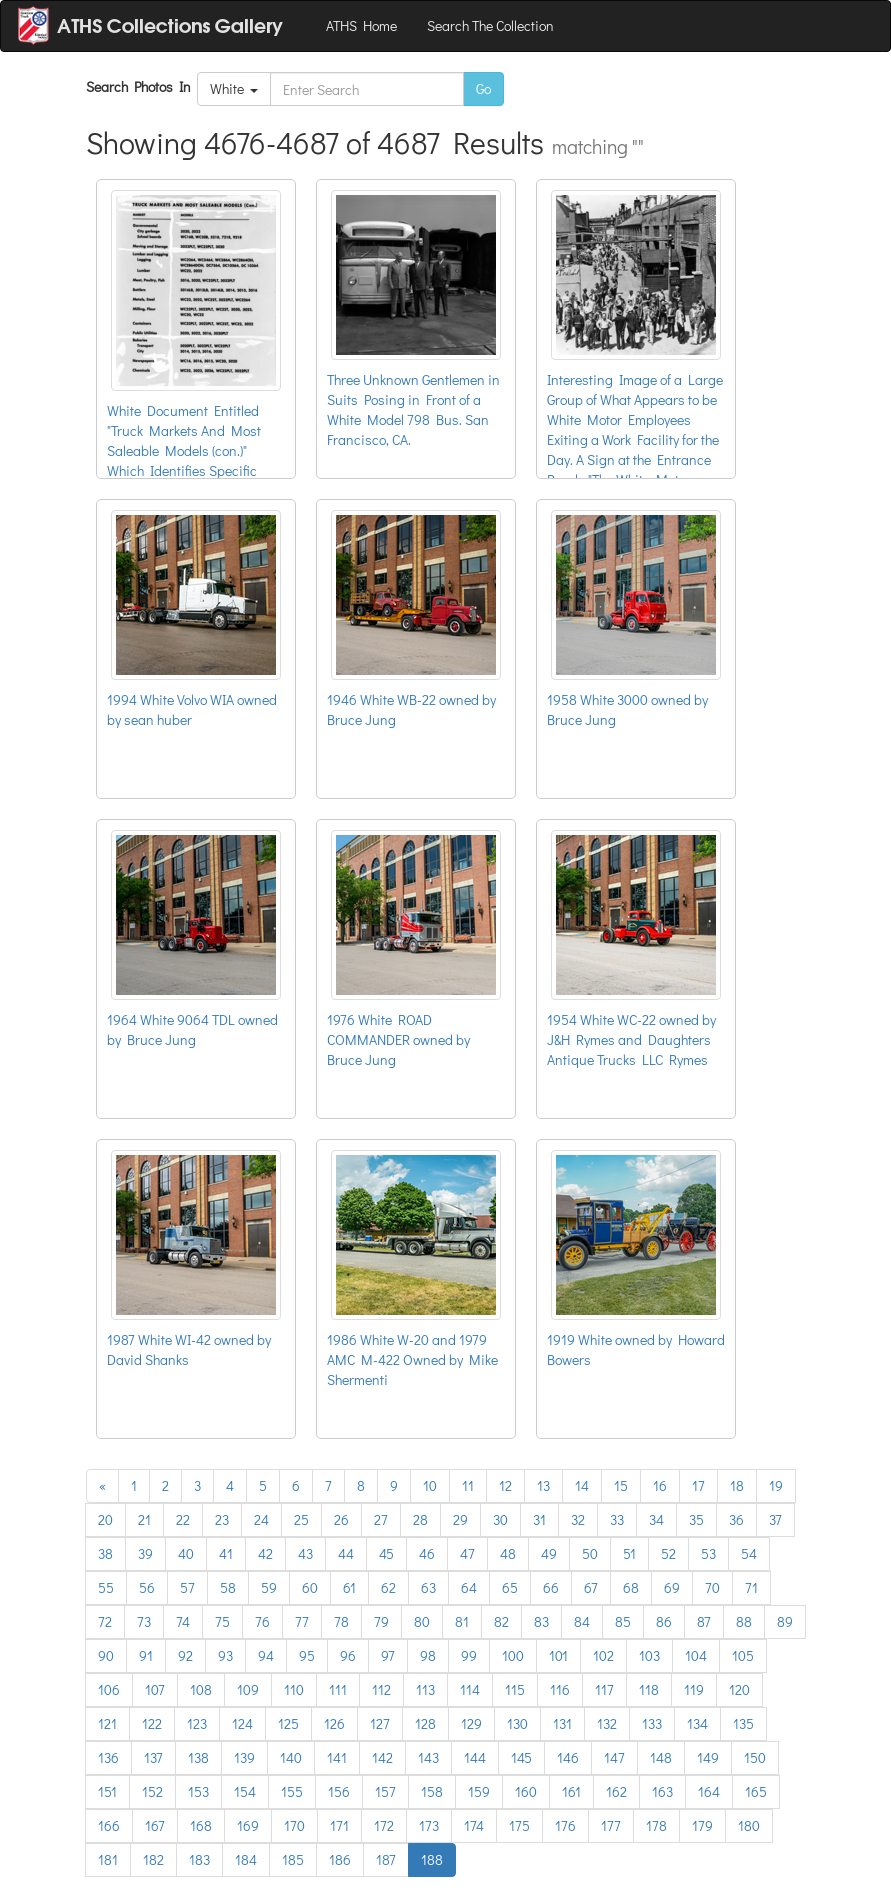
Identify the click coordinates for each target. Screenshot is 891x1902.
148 (661, 1757)
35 (696, 1519)
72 (105, 1621)
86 (664, 1621)
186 (340, 1859)
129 (471, 1723)
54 (749, 1553)
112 (381, 1689)
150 (755, 1757)
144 (475, 1757)
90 (106, 1655)
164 (709, 1791)
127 (380, 1723)
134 (697, 1723)
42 (265, 1553)
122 (152, 1723)
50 (590, 1553)
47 (467, 1553)
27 (381, 1519)
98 (428, 1655)
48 (508, 1553)
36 (736, 1519)
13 (543, 1485)
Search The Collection (490, 25)
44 (346, 1553)
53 (708, 1553)
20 (105, 1519)
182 (153, 1859)
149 (708, 1757)
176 (565, 1825)
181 (108, 1859)
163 (662, 1791)
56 (147, 1587)
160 (526, 1791)
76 (262, 1621)
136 (108, 1757)
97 (388, 1655)
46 (427, 1553)
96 (348, 1655)
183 (199, 1859)
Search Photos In (141, 86)
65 (510, 1587)
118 (649, 1689)
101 (558, 1655)
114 (470, 1689)
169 (248, 1825)
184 (246, 1859)
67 (591, 1587)
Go (483, 88)
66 (551, 1587)
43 (305, 1553)
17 (698, 1485)
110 (294, 1689)
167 (155, 1825)
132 (607, 1723)
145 (521, 1757)
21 (144, 1519)
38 (105, 1553)
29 (460, 1519)
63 (428, 1587)
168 (201, 1825)
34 (656, 1519)
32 (578, 1519)
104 (696, 1655)
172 (384, 1825)
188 (432, 1859)
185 (293, 1859)
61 (349, 1587)
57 (187, 1587)
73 (144, 1621)
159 (479, 1791)
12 (505, 1485)
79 (381, 1621)
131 (562, 1723)
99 (469, 1655)
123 (197, 1723)
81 (462, 1621)
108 (201, 1689)
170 (294, 1825)
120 (739, 1689)
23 (222, 1519)
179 (702, 1825)
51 (629, 1553)
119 (694, 1689)
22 (183, 1519)
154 (245, 1791)
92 (185, 1655)
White (234, 88)
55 (106, 1587)
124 (242, 1723)
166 (109, 1825)
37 (775, 1519)
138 (198, 1757)
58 (228, 1587)
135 (743, 1723)
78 (341, 1621)
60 (310, 1587)
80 (422, 1621)
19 (776, 1485)
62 (388, 1587)
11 (468, 1485)
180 (749, 1825)
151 (107, 1791)
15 (621, 1485)
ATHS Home (361, 25)
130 (517, 1723)
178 (656, 1825)
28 (420, 1519)
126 (334, 1723)
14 (582, 1485)
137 (153, 1757)
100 (513, 1655)
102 (603, 1655)
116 (560, 1689)
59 (269, 1587)
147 (614, 1757)
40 (186, 1553)
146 (568, 1757)
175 (519, 1825)
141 (337, 1757)
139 (244, 1757)
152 (152, 1791)
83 (541, 1621)
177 (611, 1825)
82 (501, 1621)
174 (474, 1825)
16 (660, 1485)
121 (107, 1723)
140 (291, 1757)
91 (146, 1655)
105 (743, 1655)
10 (430, 1485)
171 (339, 1825)
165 (756, 1791)
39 (145, 1553)
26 (341, 1519)
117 (604, 1689)
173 (429, 1825)
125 (288, 1723)
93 (225, 1655)
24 (261, 1519)
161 (571, 1791)
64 (469, 1587)
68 (631, 1587)
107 (155, 1689)
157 (385, 1791)
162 (616, 1791)
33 (617, 1519)
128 (425, 1723)
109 (248, 1689)
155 (292, 1791)
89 (785, 1621)
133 (652, 1723)
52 (668, 1553)
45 (386, 1553)
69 (672, 1587)
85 (623, 1621)
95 (307, 1655)
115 (515, 1689)
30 (500, 1519)
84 (582, 1621)
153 (198, 1791)
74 (183, 1621)
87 (704, 1621)
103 (649, 1655)
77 (302, 1621)
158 (432, 1791)
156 (339, 1791)
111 (338, 1689)
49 (549, 1553)
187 (386, 1859)
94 (266, 1655)
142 (382, 1757)
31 (539, 1519)
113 (425, 1689)
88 (744, 1621)
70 (712, 1587)
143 (428, 1757)
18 (737, 1485)
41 (226, 1553)
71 (751, 1587)
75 (222, 1621)
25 (301, 1519)
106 (109, 1689)
